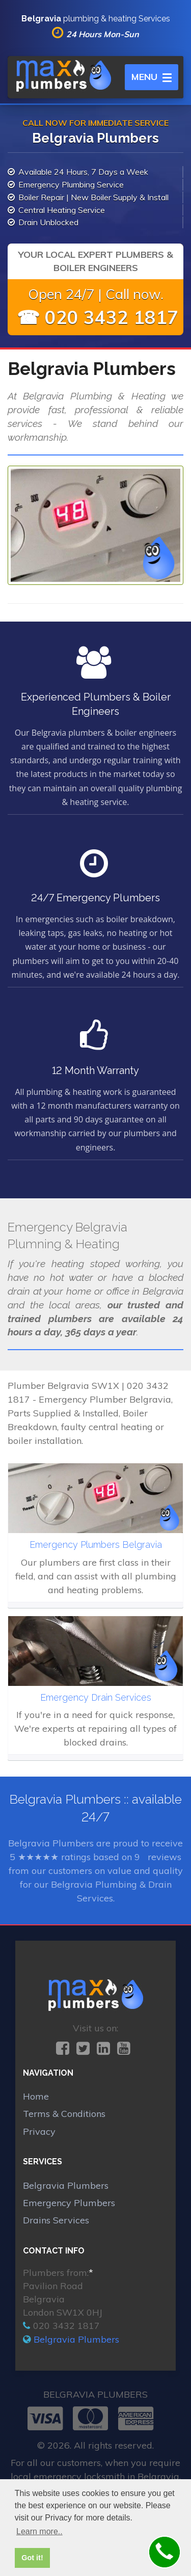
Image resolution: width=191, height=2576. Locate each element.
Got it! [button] (32, 2558)
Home (36, 2096)
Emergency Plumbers (69, 2203)
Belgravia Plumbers (65, 2185)
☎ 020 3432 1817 (97, 317)
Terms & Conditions (64, 2113)
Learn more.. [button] (39, 2531)
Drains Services (56, 2220)
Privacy (39, 2131)
